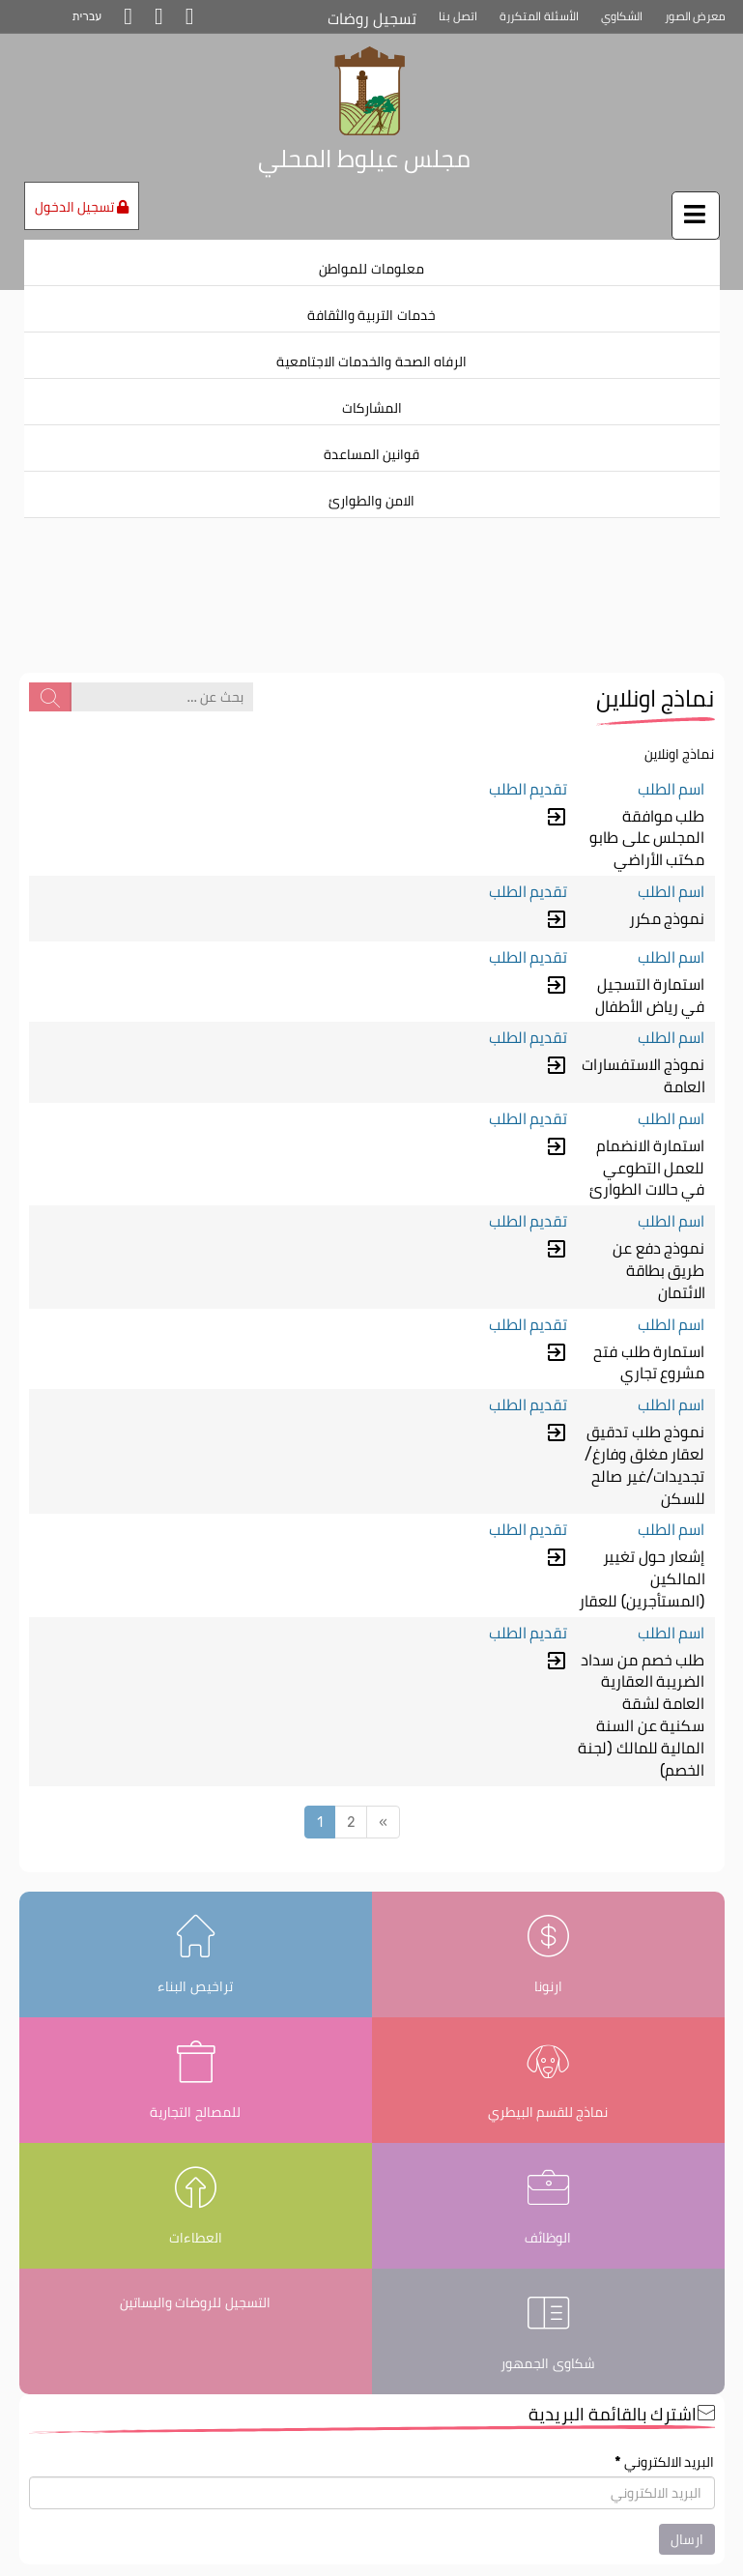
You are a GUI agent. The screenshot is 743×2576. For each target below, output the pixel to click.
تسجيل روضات (372, 19)
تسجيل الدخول (82, 206)
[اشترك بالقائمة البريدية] (372, 2404)
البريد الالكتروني (664, 2374)
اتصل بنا (458, 16)
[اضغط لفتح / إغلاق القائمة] (696, 215)
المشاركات (372, 408)
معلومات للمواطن (371, 268)
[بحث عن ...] (161, 607)
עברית (87, 16)
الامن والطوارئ (371, 500)
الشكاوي (622, 16)
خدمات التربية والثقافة (371, 315)
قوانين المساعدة (371, 454)
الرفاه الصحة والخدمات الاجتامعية (371, 361)
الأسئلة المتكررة (539, 16)
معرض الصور (696, 16)
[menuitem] (372, 263)
